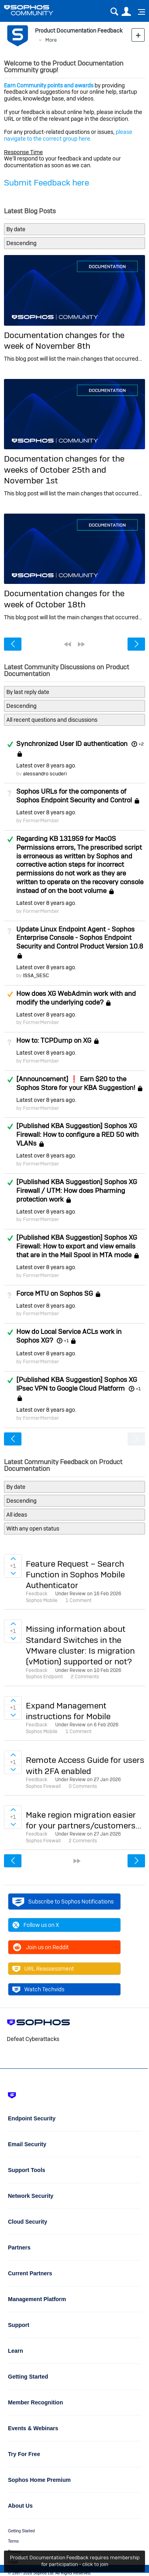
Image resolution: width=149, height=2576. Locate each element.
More (51, 40)
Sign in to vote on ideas (12, 1559)
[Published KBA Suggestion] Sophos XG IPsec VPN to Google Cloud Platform (76, 1384)
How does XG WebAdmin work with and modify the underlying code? (76, 998)
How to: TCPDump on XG (53, 1040)
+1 (66, 1340)
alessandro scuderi (45, 773)
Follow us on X (35, 1925)
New (138, 34)
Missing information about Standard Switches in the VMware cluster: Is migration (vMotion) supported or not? (80, 1645)
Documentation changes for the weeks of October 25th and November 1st (64, 469)
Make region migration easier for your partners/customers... (83, 1820)
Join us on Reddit (40, 1947)
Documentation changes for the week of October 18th (64, 598)
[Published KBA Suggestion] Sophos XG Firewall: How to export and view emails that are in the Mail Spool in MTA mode (76, 1246)
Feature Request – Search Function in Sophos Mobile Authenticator (75, 1574)
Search (114, 12)
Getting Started (21, 2531)
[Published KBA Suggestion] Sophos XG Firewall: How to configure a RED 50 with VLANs (77, 1134)
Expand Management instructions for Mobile (68, 1711)
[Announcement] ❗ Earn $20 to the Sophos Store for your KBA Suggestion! (75, 1083)
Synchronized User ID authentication (72, 743)
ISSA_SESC (36, 975)
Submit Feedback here (46, 182)
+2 (141, 744)
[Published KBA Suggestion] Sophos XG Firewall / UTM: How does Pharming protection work (76, 1190)
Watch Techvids (38, 1989)
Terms (13, 2541)
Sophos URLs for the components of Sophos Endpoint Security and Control (74, 795)
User (126, 12)
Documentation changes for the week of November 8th (64, 340)
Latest (45, 765)
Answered (10, 744)
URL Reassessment (43, 1969)
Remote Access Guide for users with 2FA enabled (85, 1765)
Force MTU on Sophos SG (54, 1293)
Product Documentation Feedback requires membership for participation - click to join (74, 2561)
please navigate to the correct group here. (68, 135)
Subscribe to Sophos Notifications (63, 1901)
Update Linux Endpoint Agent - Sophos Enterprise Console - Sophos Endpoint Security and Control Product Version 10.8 (79, 938)
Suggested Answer (10, 994)
